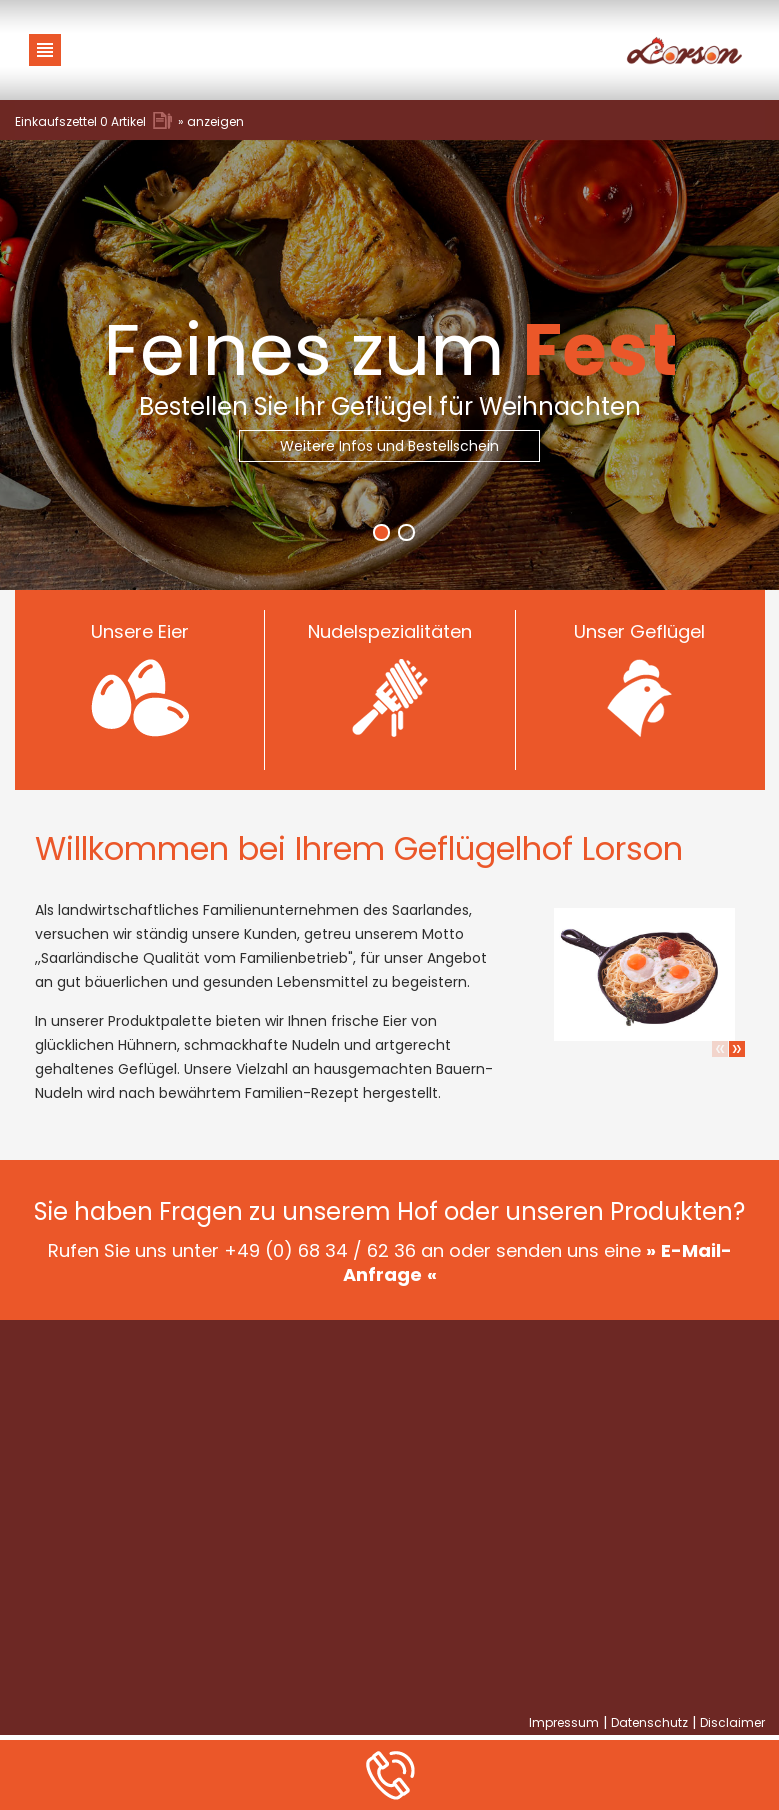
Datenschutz (649, 1722)
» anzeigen (211, 121)
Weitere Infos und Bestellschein (389, 446)
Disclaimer (732, 1722)
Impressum (564, 1722)
